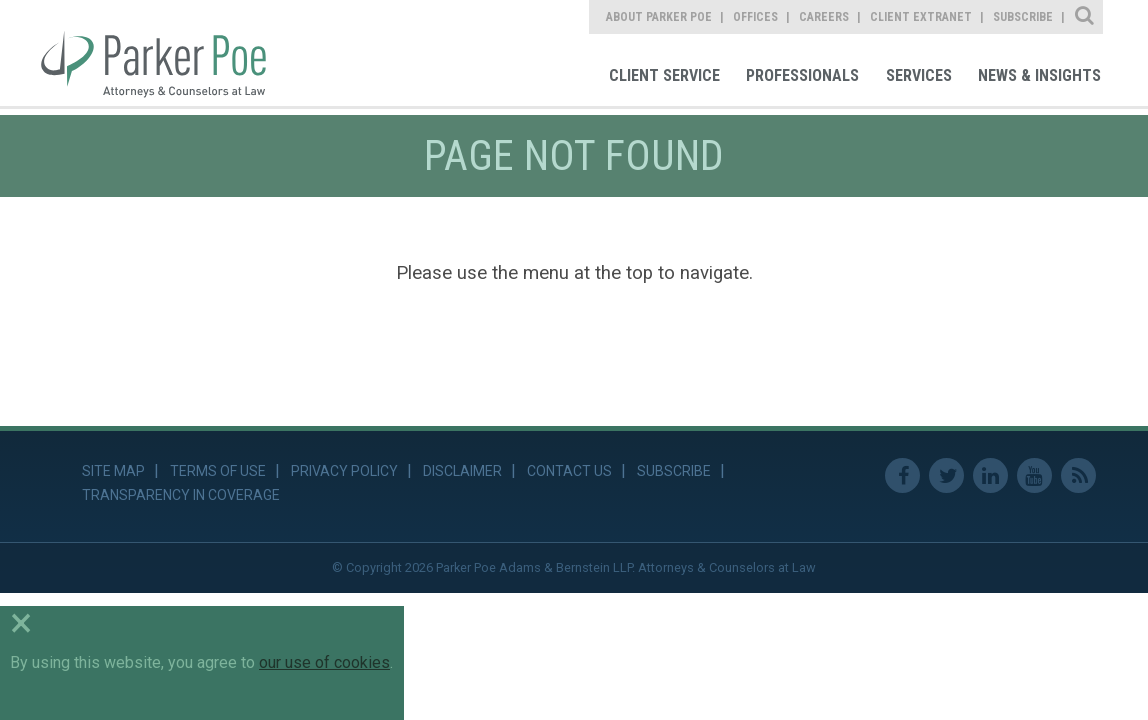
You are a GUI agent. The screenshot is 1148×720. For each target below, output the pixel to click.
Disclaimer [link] (462, 471)
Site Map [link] (113, 471)
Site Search (1085, 17)
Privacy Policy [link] (344, 471)
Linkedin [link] (990, 475)
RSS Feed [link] (1078, 475)
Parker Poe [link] (165, 53)
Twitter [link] (946, 475)
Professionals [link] (802, 75)
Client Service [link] (664, 75)
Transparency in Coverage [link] (181, 495)
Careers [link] (824, 17)
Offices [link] (755, 17)
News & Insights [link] (1039, 75)
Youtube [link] (1034, 475)
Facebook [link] (902, 475)
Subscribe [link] (1023, 17)
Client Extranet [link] (921, 17)
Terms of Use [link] (218, 471)
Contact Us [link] (569, 471)
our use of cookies (324, 662)
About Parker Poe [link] (659, 17)
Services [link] (919, 75)
